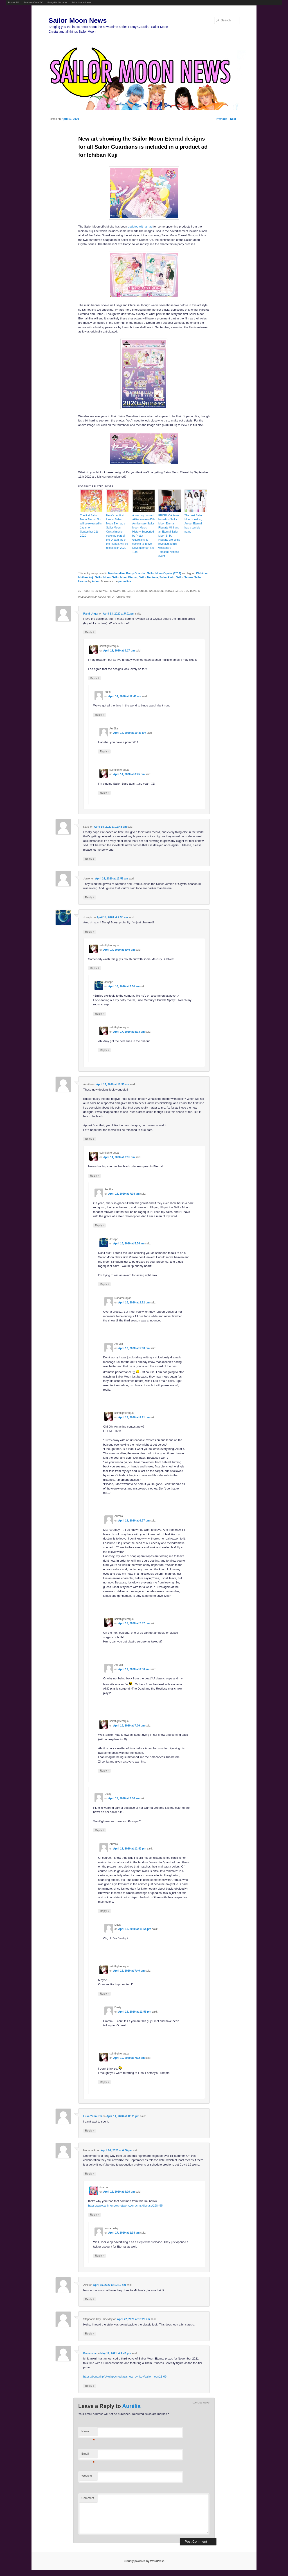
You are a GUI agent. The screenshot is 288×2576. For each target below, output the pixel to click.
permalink (124, 581)
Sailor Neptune (148, 577)
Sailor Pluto (167, 577)
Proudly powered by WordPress (144, 2561)
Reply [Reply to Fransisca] (89, 2386)
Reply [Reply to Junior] (89, 897)
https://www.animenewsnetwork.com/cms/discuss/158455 (125, 2205)
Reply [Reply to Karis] (99, 715)
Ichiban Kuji (86, 577)
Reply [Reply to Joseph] (89, 932)
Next (234, 119)
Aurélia (131, 2406)
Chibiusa (201, 573)
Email (88, 2455)
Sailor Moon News (81, 2)
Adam (95, 581)
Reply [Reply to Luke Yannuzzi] (89, 2130)
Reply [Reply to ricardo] (94, 2214)
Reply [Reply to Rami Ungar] (89, 632)
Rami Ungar (90, 613)
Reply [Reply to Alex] (89, 2299)
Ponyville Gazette (57, 2)
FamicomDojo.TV (33, 2)
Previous (219, 119)
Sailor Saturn (184, 577)
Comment (87, 2498)
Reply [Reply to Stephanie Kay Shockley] (89, 2333)
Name (88, 2433)
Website (86, 2475)
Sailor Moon (103, 577)
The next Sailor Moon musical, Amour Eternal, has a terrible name (193, 523)
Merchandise (116, 573)
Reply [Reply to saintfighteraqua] (94, 678)
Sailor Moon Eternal (124, 577)
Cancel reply (202, 2402)
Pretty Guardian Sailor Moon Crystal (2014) (153, 573)
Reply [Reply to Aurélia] (104, 751)
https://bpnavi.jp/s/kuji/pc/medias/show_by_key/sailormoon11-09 (124, 2376)
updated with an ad (140, 226)
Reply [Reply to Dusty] (99, 1830)
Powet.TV (13, 2)
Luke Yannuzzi (92, 2116)
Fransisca (89, 2353)
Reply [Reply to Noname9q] (89, 2173)
